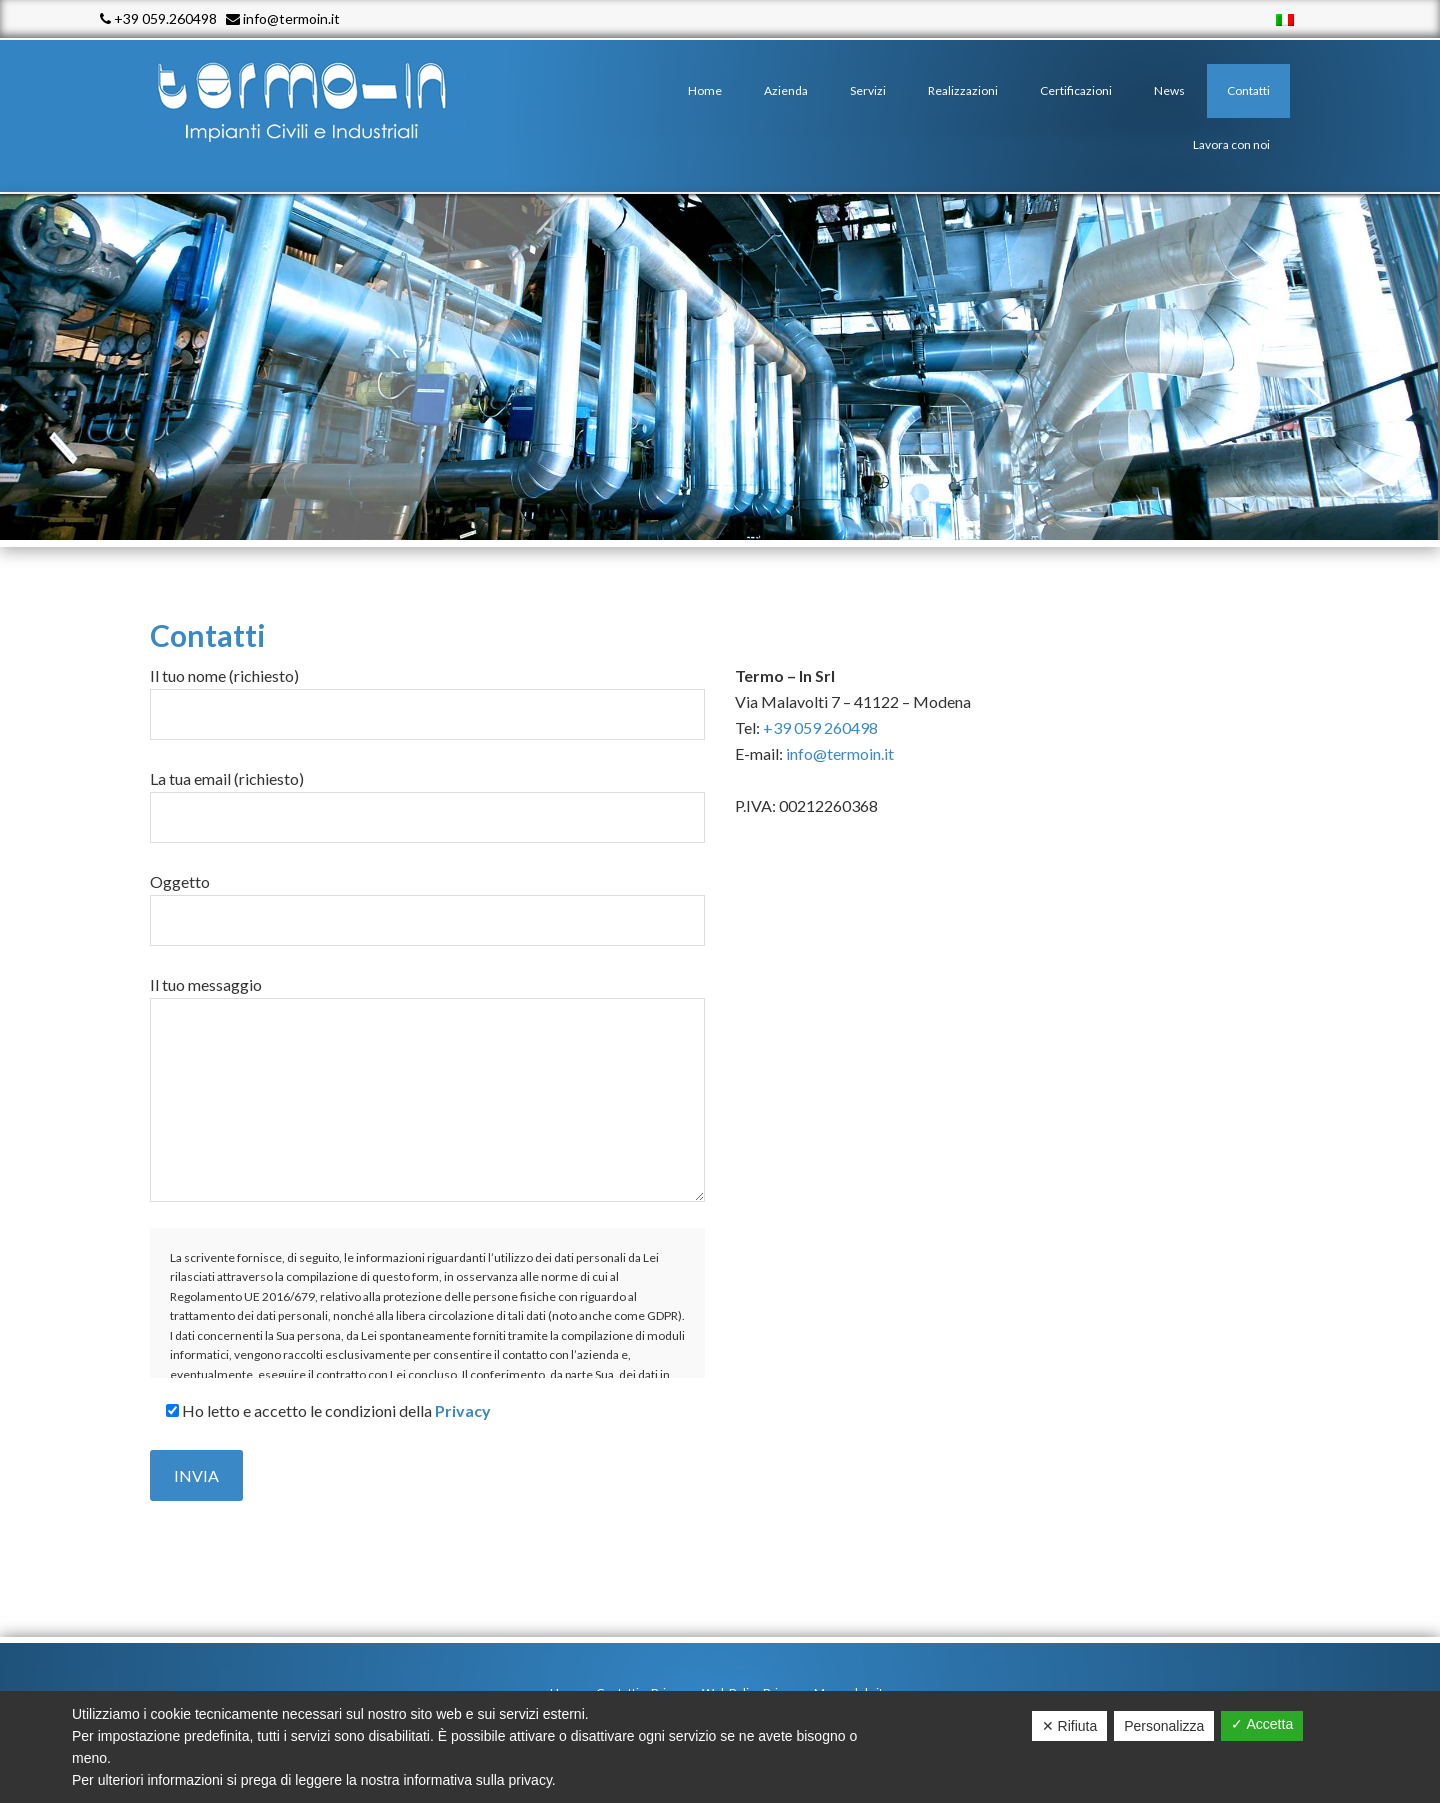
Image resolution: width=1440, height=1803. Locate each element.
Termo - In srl (320, 100)
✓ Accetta (1262, 1724)
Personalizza (1164, 1726)
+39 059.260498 (158, 18)
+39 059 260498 (820, 727)
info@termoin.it (283, 18)
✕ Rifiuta (1070, 1726)
